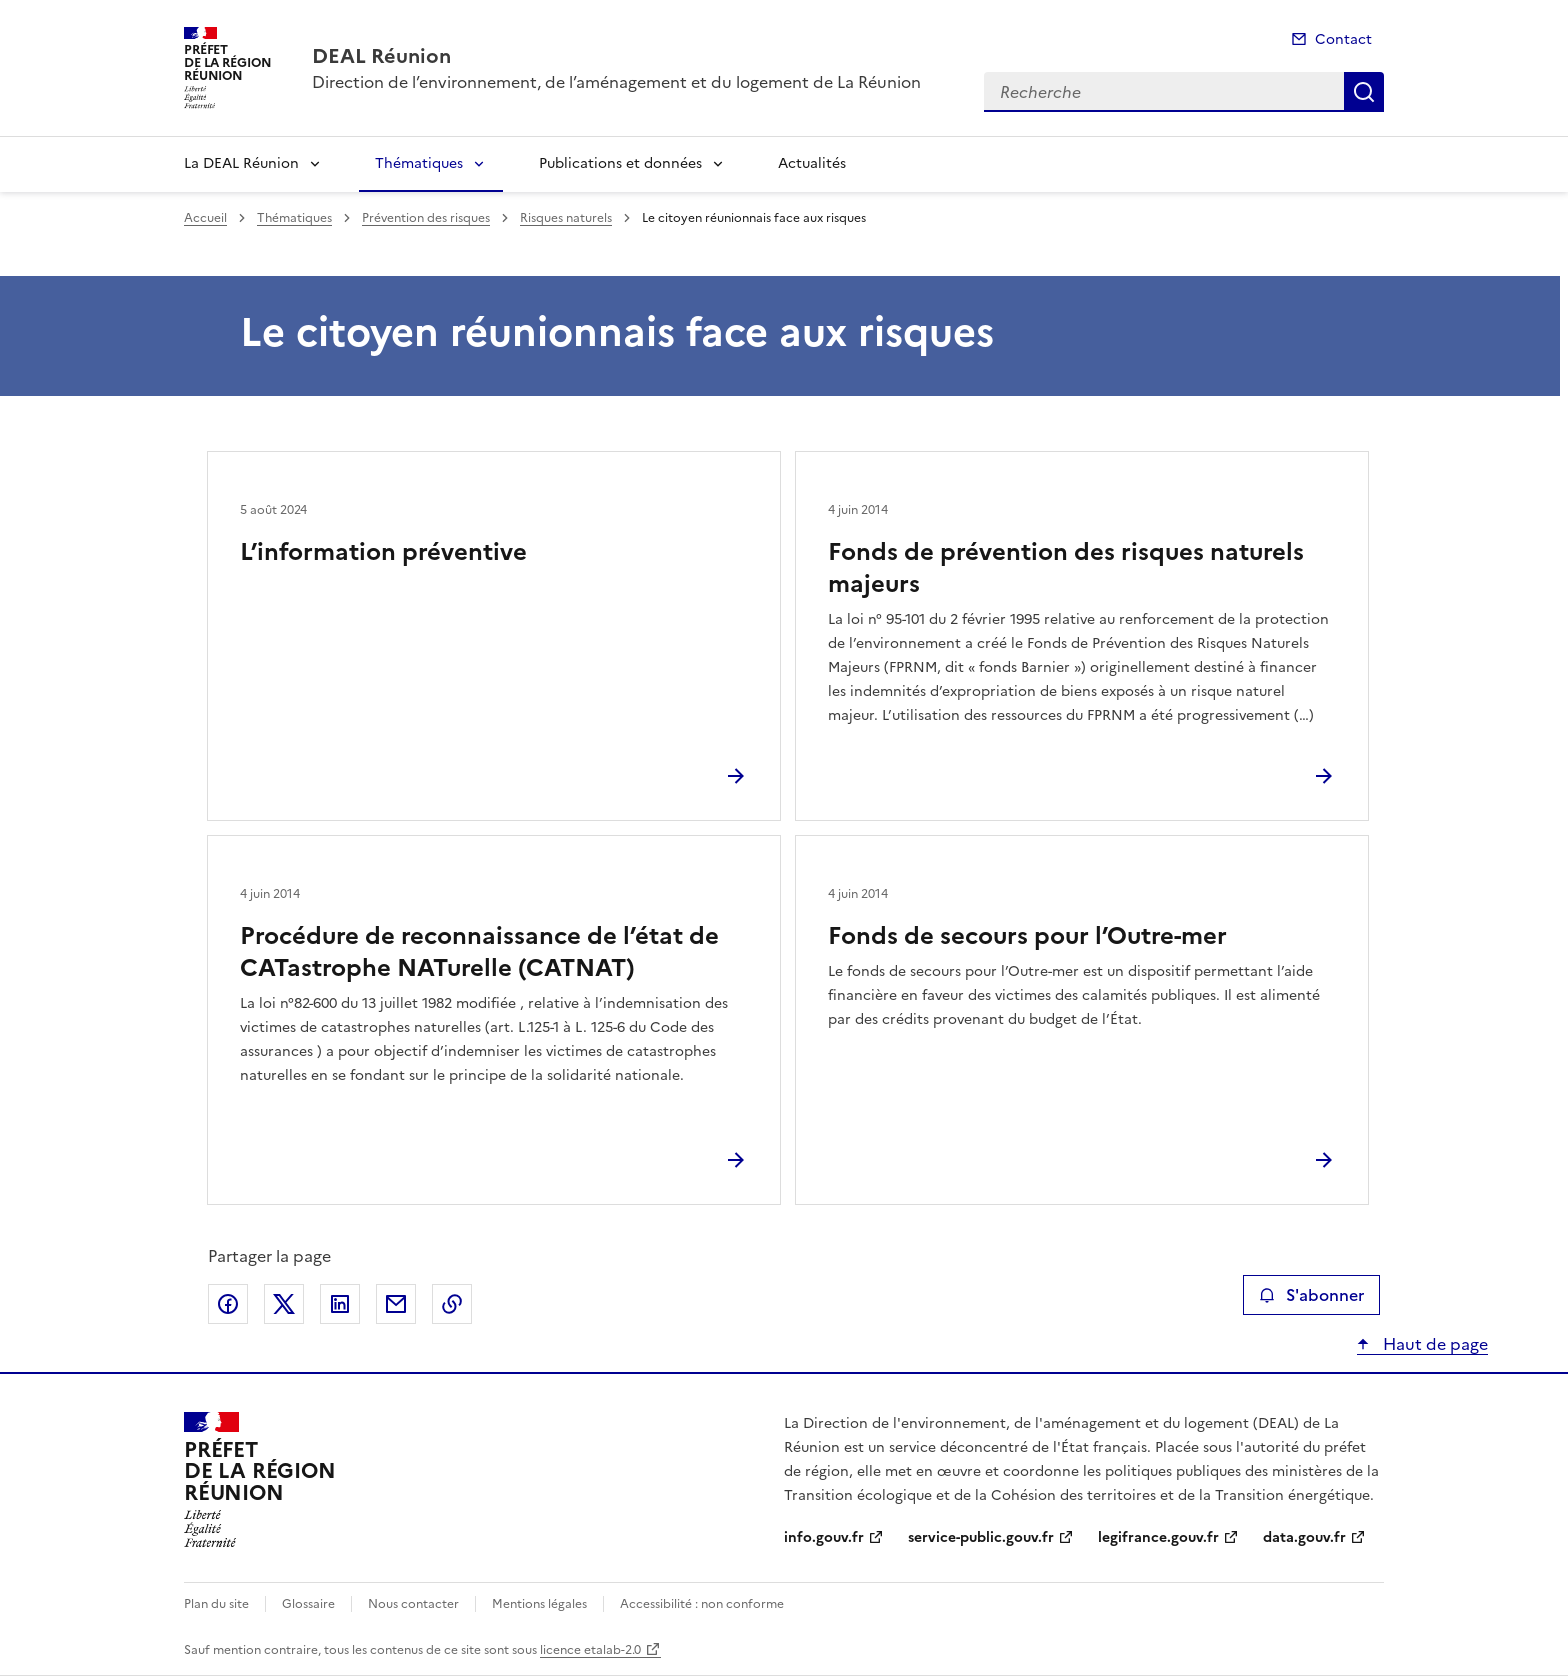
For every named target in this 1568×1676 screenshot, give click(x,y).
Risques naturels (566, 218)
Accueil (205, 218)
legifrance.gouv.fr (1158, 1537)
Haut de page (1433, 1344)
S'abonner (1311, 1295)
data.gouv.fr (1304, 1537)
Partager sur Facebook (228, 1304)
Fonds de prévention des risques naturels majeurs (1066, 568)
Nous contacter (413, 1604)
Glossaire (308, 1604)
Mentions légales (539, 1604)
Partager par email (396, 1304)
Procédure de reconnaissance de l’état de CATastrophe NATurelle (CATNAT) (479, 952)
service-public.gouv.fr (981, 1537)
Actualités (812, 163)
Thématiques (419, 163)
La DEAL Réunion (241, 163)
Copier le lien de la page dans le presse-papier (452, 1304)
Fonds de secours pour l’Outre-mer (1027, 936)
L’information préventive (383, 552)
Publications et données (620, 163)
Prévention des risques (426, 218)
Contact (1343, 39)
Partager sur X (284, 1304)
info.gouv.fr (824, 1537)
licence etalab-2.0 (590, 1650)
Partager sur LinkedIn (340, 1304)
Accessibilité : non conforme (702, 1604)
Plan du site (216, 1604)
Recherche (1364, 92)
